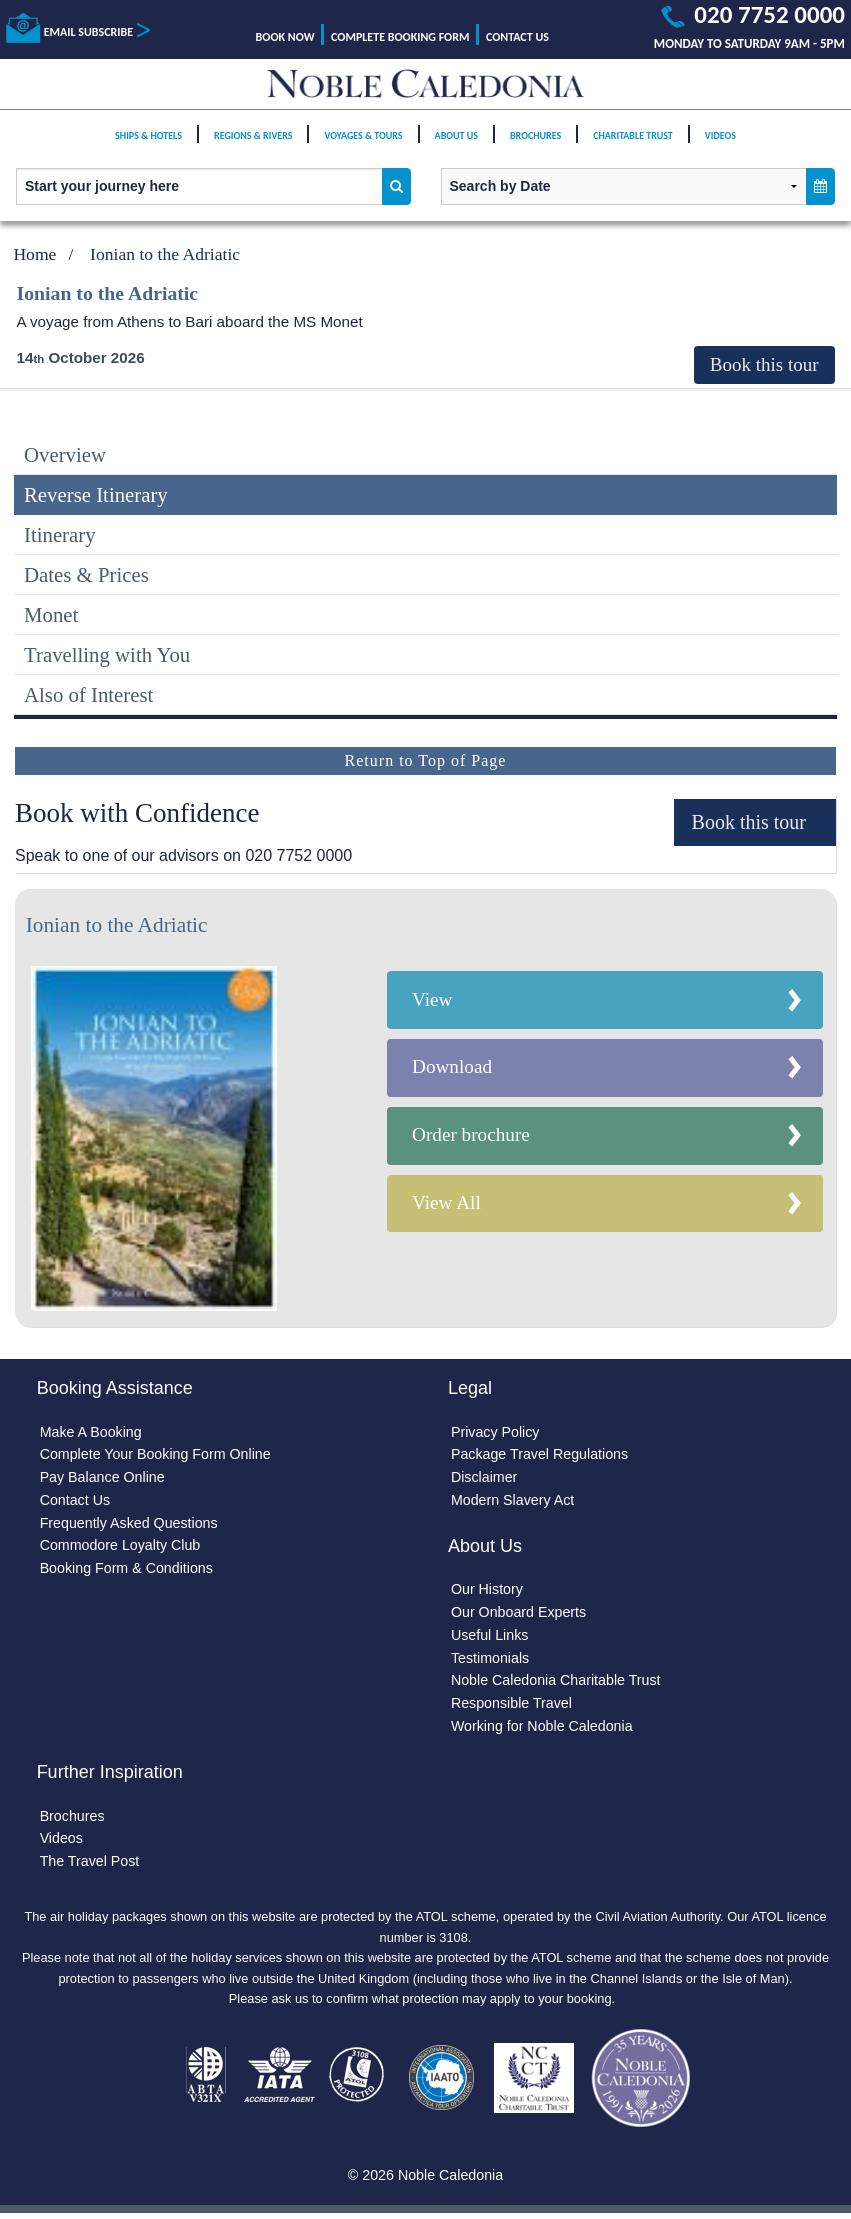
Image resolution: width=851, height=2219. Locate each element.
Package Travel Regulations (540, 1455)
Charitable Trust (633, 142)
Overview (65, 454)
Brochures (535, 142)
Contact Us (517, 37)
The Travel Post (90, 1865)
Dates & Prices (86, 574)
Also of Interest (88, 694)
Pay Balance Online (103, 1478)
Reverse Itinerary (96, 494)
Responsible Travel (512, 1706)
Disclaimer (484, 1478)
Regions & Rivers (253, 142)
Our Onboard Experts (519, 1614)
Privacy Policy (496, 1432)
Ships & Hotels (148, 142)
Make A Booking (91, 1432)
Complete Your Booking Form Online (157, 1455)
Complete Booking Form (400, 37)
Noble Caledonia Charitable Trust (557, 1683)
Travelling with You (107, 654)
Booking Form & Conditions (127, 1570)
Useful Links (490, 1637)
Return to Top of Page (426, 760)
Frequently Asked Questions (130, 1524)
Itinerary (60, 534)
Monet (51, 614)
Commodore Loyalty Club (121, 1547)
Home (34, 254)
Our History (487, 1591)
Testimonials (490, 1660)
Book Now (285, 37)
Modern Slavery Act (513, 1501)
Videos (720, 142)
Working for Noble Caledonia (543, 1729)
